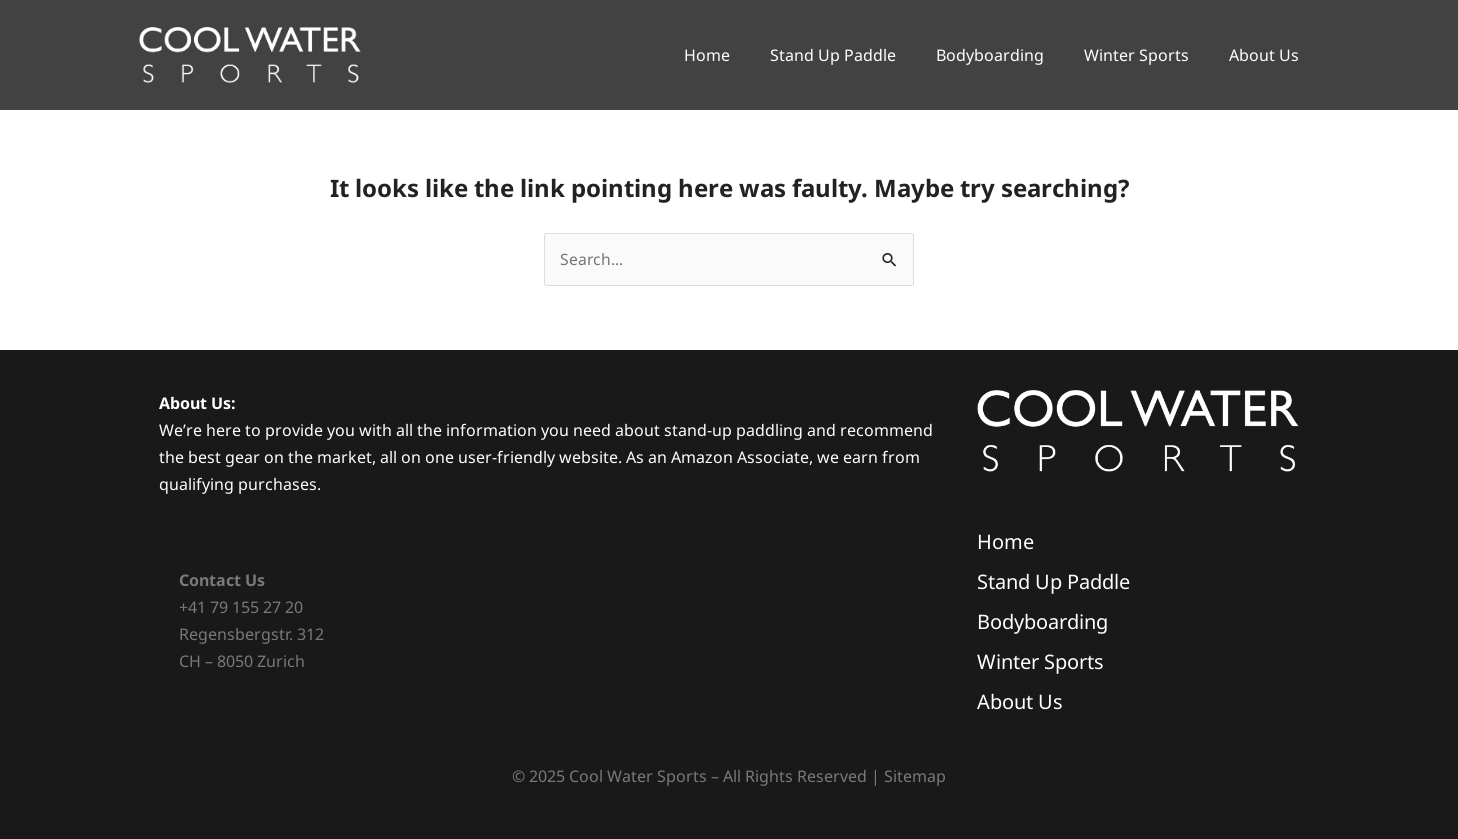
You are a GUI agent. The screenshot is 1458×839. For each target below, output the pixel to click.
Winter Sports (1136, 55)
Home (707, 55)
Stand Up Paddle (833, 55)
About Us (1264, 55)
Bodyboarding (990, 55)
